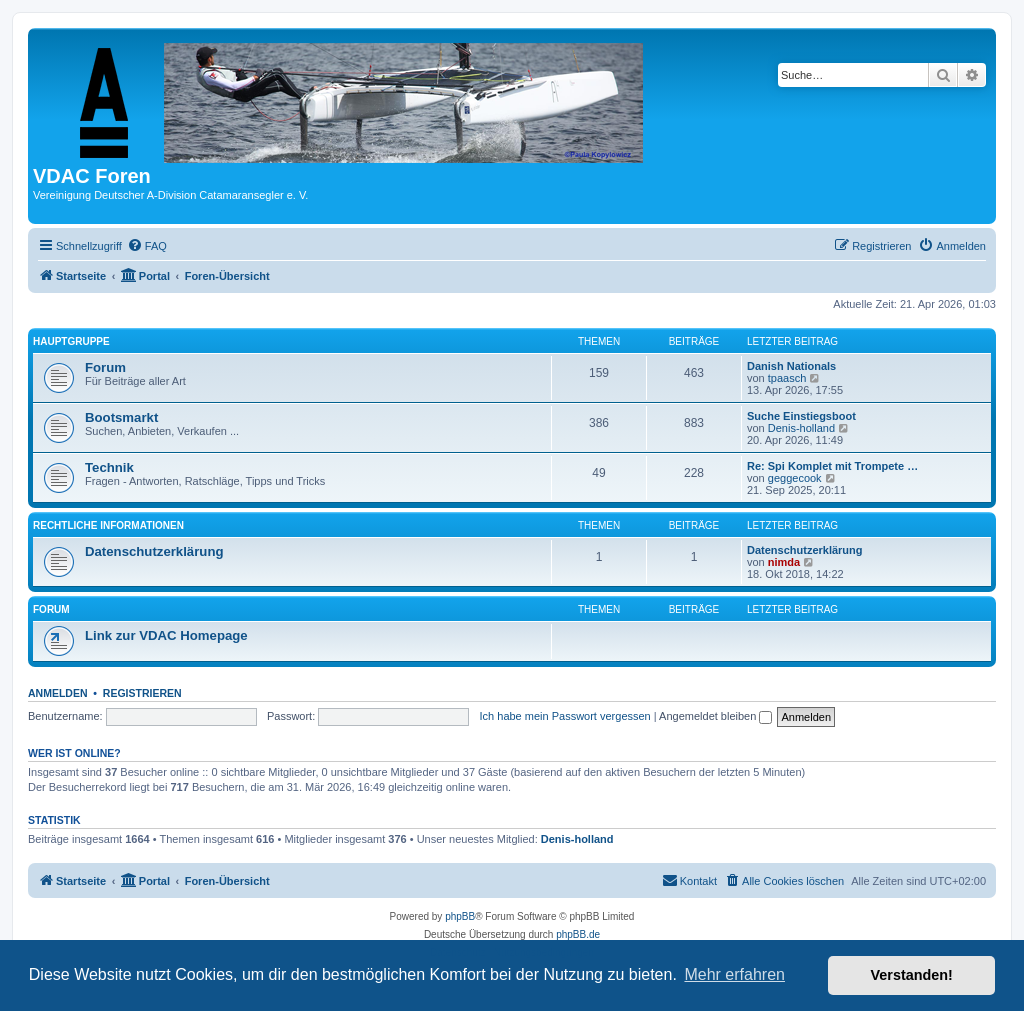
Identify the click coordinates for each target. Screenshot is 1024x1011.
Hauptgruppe (71, 341)
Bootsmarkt (121, 417)
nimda (784, 562)
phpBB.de (578, 934)
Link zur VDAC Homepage (166, 635)
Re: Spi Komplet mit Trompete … (832, 466)
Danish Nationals (791, 366)
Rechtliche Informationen (108, 525)
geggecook (795, 478)
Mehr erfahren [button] (734, 974)
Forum (105, 367)
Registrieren (142, 693)
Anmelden (58, 693)
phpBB (460, 916)
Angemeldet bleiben (715, 716)
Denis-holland (801, 428)
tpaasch (787, 378)
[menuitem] (147, 246)
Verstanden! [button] (912, 975)
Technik (109, 467)
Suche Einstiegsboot (801, 416)
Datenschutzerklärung (154, 551)
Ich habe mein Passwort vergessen (565, 716)
